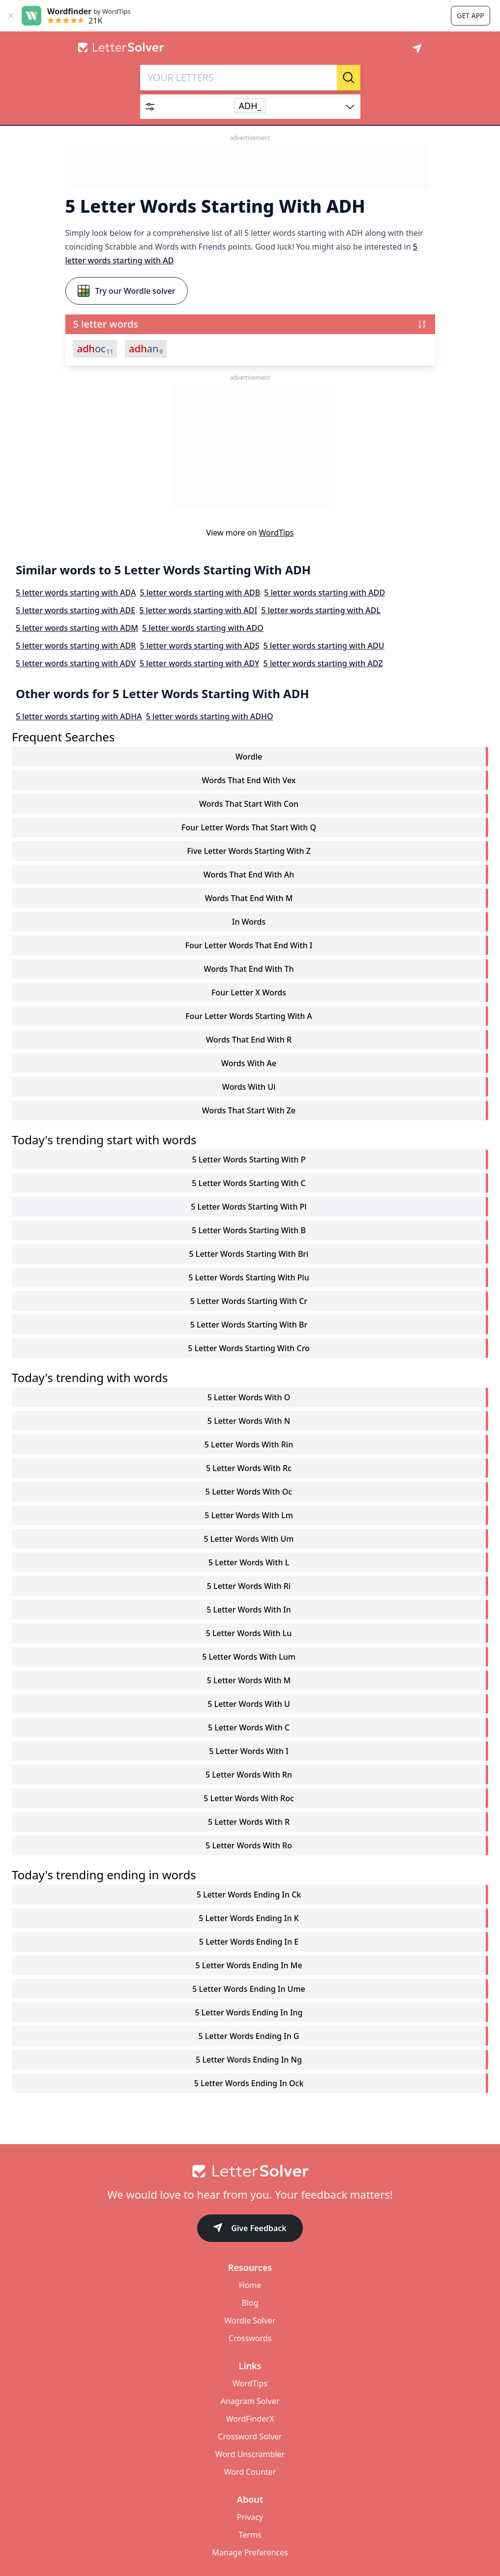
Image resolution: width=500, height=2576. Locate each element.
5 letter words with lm (249, 1515)
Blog (249, 2302)
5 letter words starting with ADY (199, 663)
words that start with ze (248, 1110)
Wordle (248, 756)
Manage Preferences (250, 2552)
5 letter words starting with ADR (76, 645)
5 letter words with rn (249, 1774)
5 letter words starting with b (249, 1230)
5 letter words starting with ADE (75, 610)
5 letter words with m (249, 1680)
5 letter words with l (248, 1562)
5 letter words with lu (249, 1633)
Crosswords (250, 2338)
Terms (249, 2534)
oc (95, 349)
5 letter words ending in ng (249, 2059)
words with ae (248, 1063)
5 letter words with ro (249, 1845)
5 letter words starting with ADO (203, 628)
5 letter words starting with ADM (77, 628)
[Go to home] (250, 2171)
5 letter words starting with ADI (198, 610)
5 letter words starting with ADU (324, 645)
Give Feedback (250, 2229)
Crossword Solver (250, 2436)
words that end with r (249, 1039)
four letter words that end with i (249, 945)
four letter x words (248, 992)
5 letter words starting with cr (248, 1301)
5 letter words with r (249, 1821)
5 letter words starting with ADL (321, 610)
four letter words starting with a (248, 1016)
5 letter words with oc (249, 1491)
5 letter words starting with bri (249, 1253)
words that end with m (249, 898)
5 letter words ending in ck (249, 1894)
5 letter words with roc (249, 1798)
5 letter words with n (248, 1420)
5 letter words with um (249, 1538)
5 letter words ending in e (248, 1941)
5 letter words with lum (248, 1656)
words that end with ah (249, 874)
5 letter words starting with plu (248, 1277)
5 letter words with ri (249, 1586)
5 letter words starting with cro (249, 1348)
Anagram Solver (250, 2401)
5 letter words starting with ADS (199, 645)
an (146, 349)
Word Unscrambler (250, 2454)
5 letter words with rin (249, 1444)
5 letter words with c (249, 1727)
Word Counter (250, 2471)
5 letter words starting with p (248, 1159)
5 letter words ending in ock (249, 2083)
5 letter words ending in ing (249, 2012)
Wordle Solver (249, 2320)
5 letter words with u (248, 1703)
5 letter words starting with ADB (200, 592)
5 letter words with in (248, 1609)
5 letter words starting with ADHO (209, 716)
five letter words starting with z (249, 851)
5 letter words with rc (249, 1468)
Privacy (250, 2517)
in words (249, 921)
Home (250, 2285)
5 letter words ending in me (248, 1965)
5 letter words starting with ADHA (79, 716)
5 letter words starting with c (249, 1183)
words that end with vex (248, 780)
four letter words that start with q (248, 827)
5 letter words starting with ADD (324, 592)
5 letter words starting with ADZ (322, 663)
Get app (470, 15)
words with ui (249, 1086)
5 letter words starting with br (249, 1324)
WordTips (276, 532)
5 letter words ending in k (249, 1918)
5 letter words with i (249, 1751)
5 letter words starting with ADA (76, 592)
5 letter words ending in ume (248, 1988)
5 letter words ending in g (248, 2036)
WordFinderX (250, 2418)
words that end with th (249, 968)
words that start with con (248, 803)
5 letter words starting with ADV (76, 663)
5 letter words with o (248, 1397)
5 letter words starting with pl (248, 1206)
